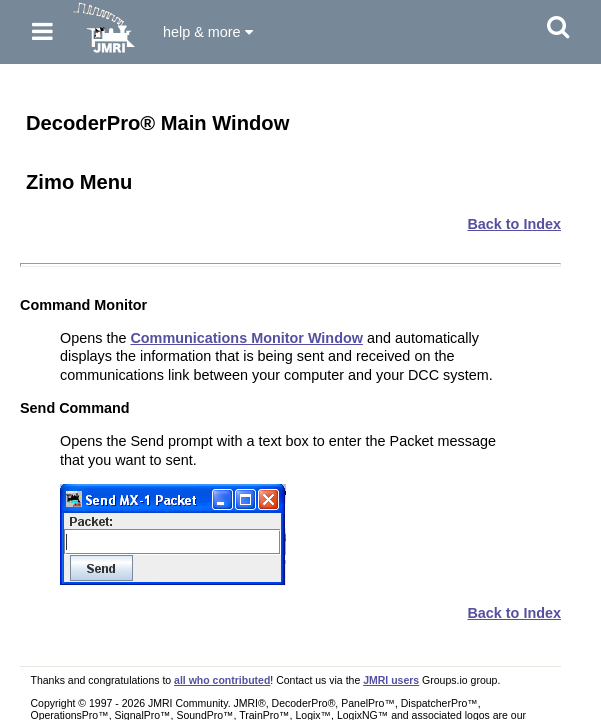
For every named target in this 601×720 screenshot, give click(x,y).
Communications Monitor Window (246, 338)
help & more (208, 32)
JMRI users (391, 680)
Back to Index (514, 224)
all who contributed (222, 680)
